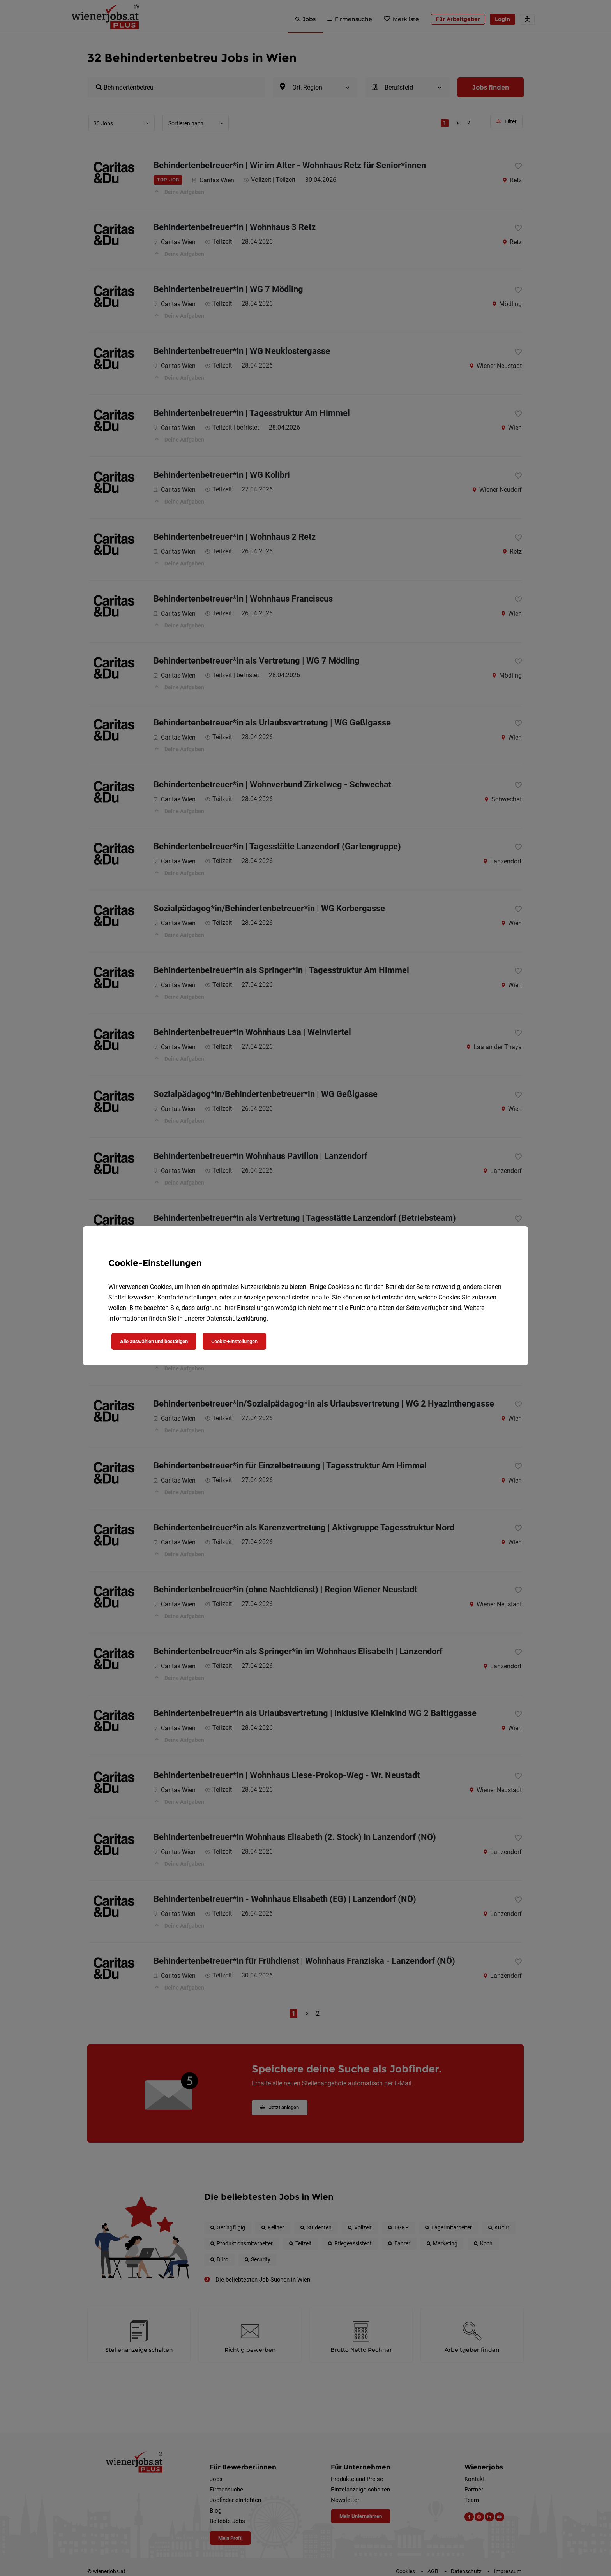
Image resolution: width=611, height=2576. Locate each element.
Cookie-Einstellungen (234, 1341)
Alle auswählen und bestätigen (154, 1341)
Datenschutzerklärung (236, 1318)
